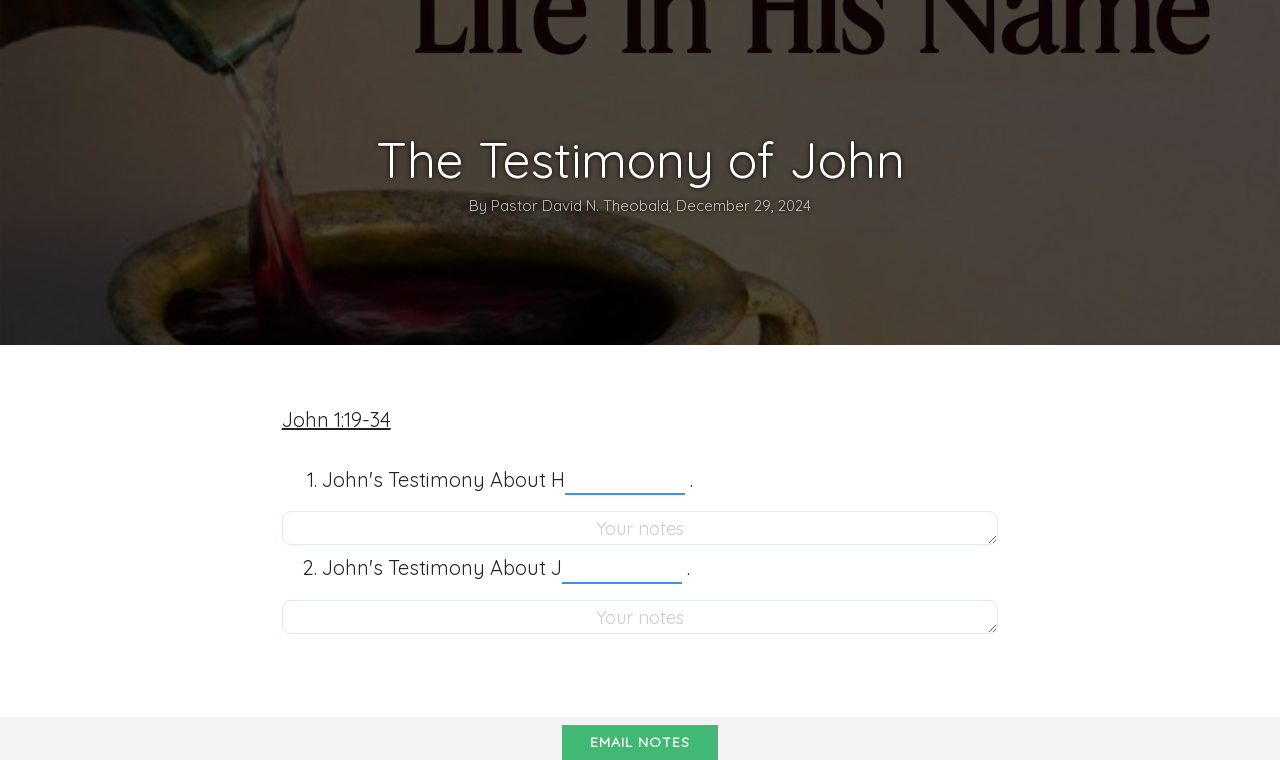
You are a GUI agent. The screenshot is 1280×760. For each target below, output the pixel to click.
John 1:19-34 (336, 419)
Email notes (640, 742)
